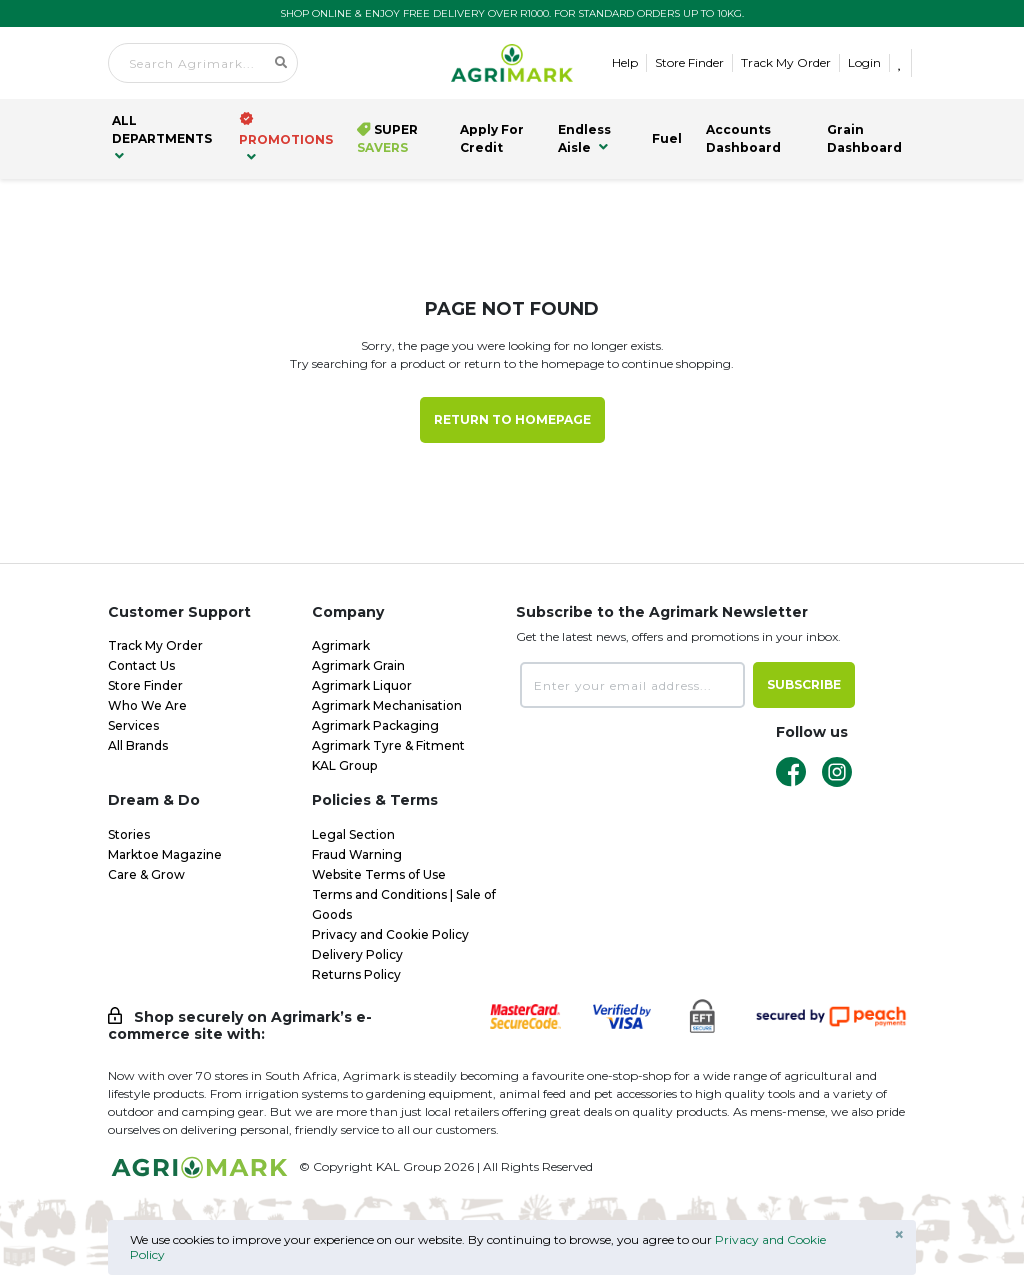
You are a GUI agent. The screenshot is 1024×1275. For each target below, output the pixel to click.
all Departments (162, 138)
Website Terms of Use (379, 874)
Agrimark (341, 645)
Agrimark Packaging (375, 725)
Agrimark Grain (358, 665)
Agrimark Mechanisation (387, 705)
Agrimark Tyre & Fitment (388, 745)
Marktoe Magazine (165, 854)
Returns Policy (356, 974)
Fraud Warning (357, 854)
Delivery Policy (357, 954)
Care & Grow (146, 874)
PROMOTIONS (286, 137)
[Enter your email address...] (632, 685)
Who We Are (147, 705)
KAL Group (344, 765)
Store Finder (689, 62)
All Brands (138, 745)
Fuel (667, 138)
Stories (129, 834)
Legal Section (353, 834)
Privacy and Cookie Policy (390, 934)
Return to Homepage (512, 419)
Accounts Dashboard (743, 138)
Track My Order (786, 62)
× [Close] (899, 1235)
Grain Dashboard (864, 138)
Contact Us (141, 665)
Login (864, 62)
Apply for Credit (492, 138)
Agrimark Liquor (362, 685)
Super (387, 138)
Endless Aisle (584, 138)
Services (133, 725)
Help (625, 62)
